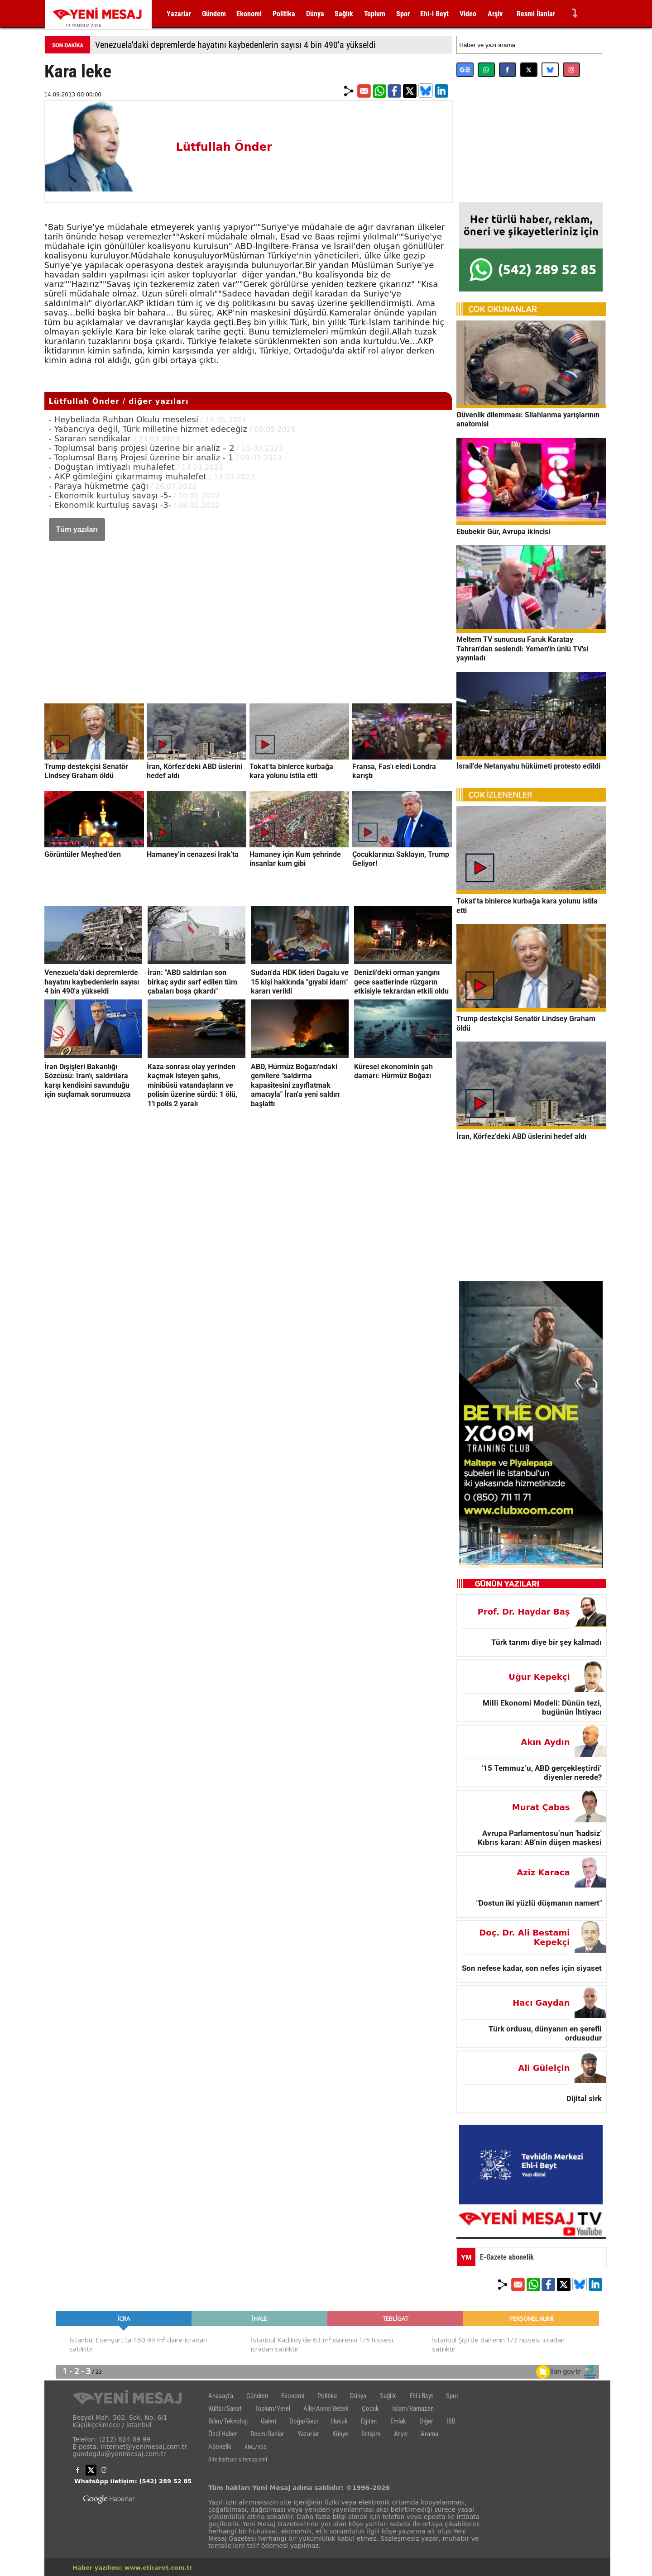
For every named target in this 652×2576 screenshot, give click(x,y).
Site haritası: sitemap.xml (237, 2459)
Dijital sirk (584, 2098)
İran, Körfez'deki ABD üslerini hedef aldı (521, 1136)
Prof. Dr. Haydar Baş (524, 1611)
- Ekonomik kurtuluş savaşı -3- (110, 505)
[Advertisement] (248, 613)
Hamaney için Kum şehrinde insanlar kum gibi (295, 859)
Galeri (268, 2421)
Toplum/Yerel (272, 2408)
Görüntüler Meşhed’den (82, 854)
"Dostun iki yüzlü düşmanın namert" (539, 1902)
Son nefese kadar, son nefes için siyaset (532, 1968)
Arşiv (495, 14)
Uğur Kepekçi (539, 1677)
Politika (284, 14)
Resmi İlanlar (536, 14)
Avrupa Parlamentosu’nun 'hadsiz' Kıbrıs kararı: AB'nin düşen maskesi (540, 1838)
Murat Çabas (541, 1807)
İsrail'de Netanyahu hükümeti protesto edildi (528, 765)
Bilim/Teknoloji (228, 2421)
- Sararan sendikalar (91, 438)
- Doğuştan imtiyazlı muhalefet (112, 467)
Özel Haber (222, 2434)
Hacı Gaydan (541, 2002)
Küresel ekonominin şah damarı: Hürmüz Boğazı (393, 1071)
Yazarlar (179, 14)
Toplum (374, 14)
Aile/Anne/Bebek (326, 2408)
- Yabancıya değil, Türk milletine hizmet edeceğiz (148, 429)
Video (468, 14)
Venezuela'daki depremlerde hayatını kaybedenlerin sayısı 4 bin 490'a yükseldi (235, 44)
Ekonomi (249, 14)
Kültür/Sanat (224, 2408)
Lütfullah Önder (224, 147)
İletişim (370, 2434)
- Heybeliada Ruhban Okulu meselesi (123, 419)
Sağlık (344, 14)
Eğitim (369, 2421)
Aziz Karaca (543, 1872)
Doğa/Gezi (303, 2421)
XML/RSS (255, 2446)
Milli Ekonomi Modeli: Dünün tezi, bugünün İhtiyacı (542, 1707)
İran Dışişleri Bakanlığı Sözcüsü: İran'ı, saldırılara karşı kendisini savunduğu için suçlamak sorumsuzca (87, 1080)
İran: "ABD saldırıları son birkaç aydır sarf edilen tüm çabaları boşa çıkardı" (192, 981)
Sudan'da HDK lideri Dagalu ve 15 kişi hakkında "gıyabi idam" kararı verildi (300, 981)
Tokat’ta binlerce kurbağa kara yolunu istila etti (291, 771)
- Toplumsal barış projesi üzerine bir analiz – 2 (142, 448)
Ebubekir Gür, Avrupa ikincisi (503, 531)
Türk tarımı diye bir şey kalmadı (546, 1642)
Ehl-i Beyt (434, 14)
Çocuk (370, 2408)
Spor (403, 14)
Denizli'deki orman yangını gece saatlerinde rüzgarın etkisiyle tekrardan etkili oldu (401, 981)
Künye (340, 2434)
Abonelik (219, 2446)
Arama (429, 2434)
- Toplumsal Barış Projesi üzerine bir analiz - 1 (141, 457)
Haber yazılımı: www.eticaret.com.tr (132, 2567)
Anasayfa (220, 2396)
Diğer (426, 2421)
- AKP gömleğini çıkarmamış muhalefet (128, 476)
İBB (450, 2421)
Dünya (315, 14)
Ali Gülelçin (544, 2068)
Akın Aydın (545, 1742)
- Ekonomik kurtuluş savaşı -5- (110, 495)
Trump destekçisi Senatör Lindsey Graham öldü (86, 771)
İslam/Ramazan (413, 2408)
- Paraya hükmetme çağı (99, 486)
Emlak (398, 2421)
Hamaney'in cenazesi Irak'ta (193, 854)
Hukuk (339, 2421)
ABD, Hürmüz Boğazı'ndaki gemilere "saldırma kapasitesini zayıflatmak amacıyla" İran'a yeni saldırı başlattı (295, 1085)
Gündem (214, 14)
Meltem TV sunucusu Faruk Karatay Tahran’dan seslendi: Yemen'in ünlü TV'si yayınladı (522, 648)
